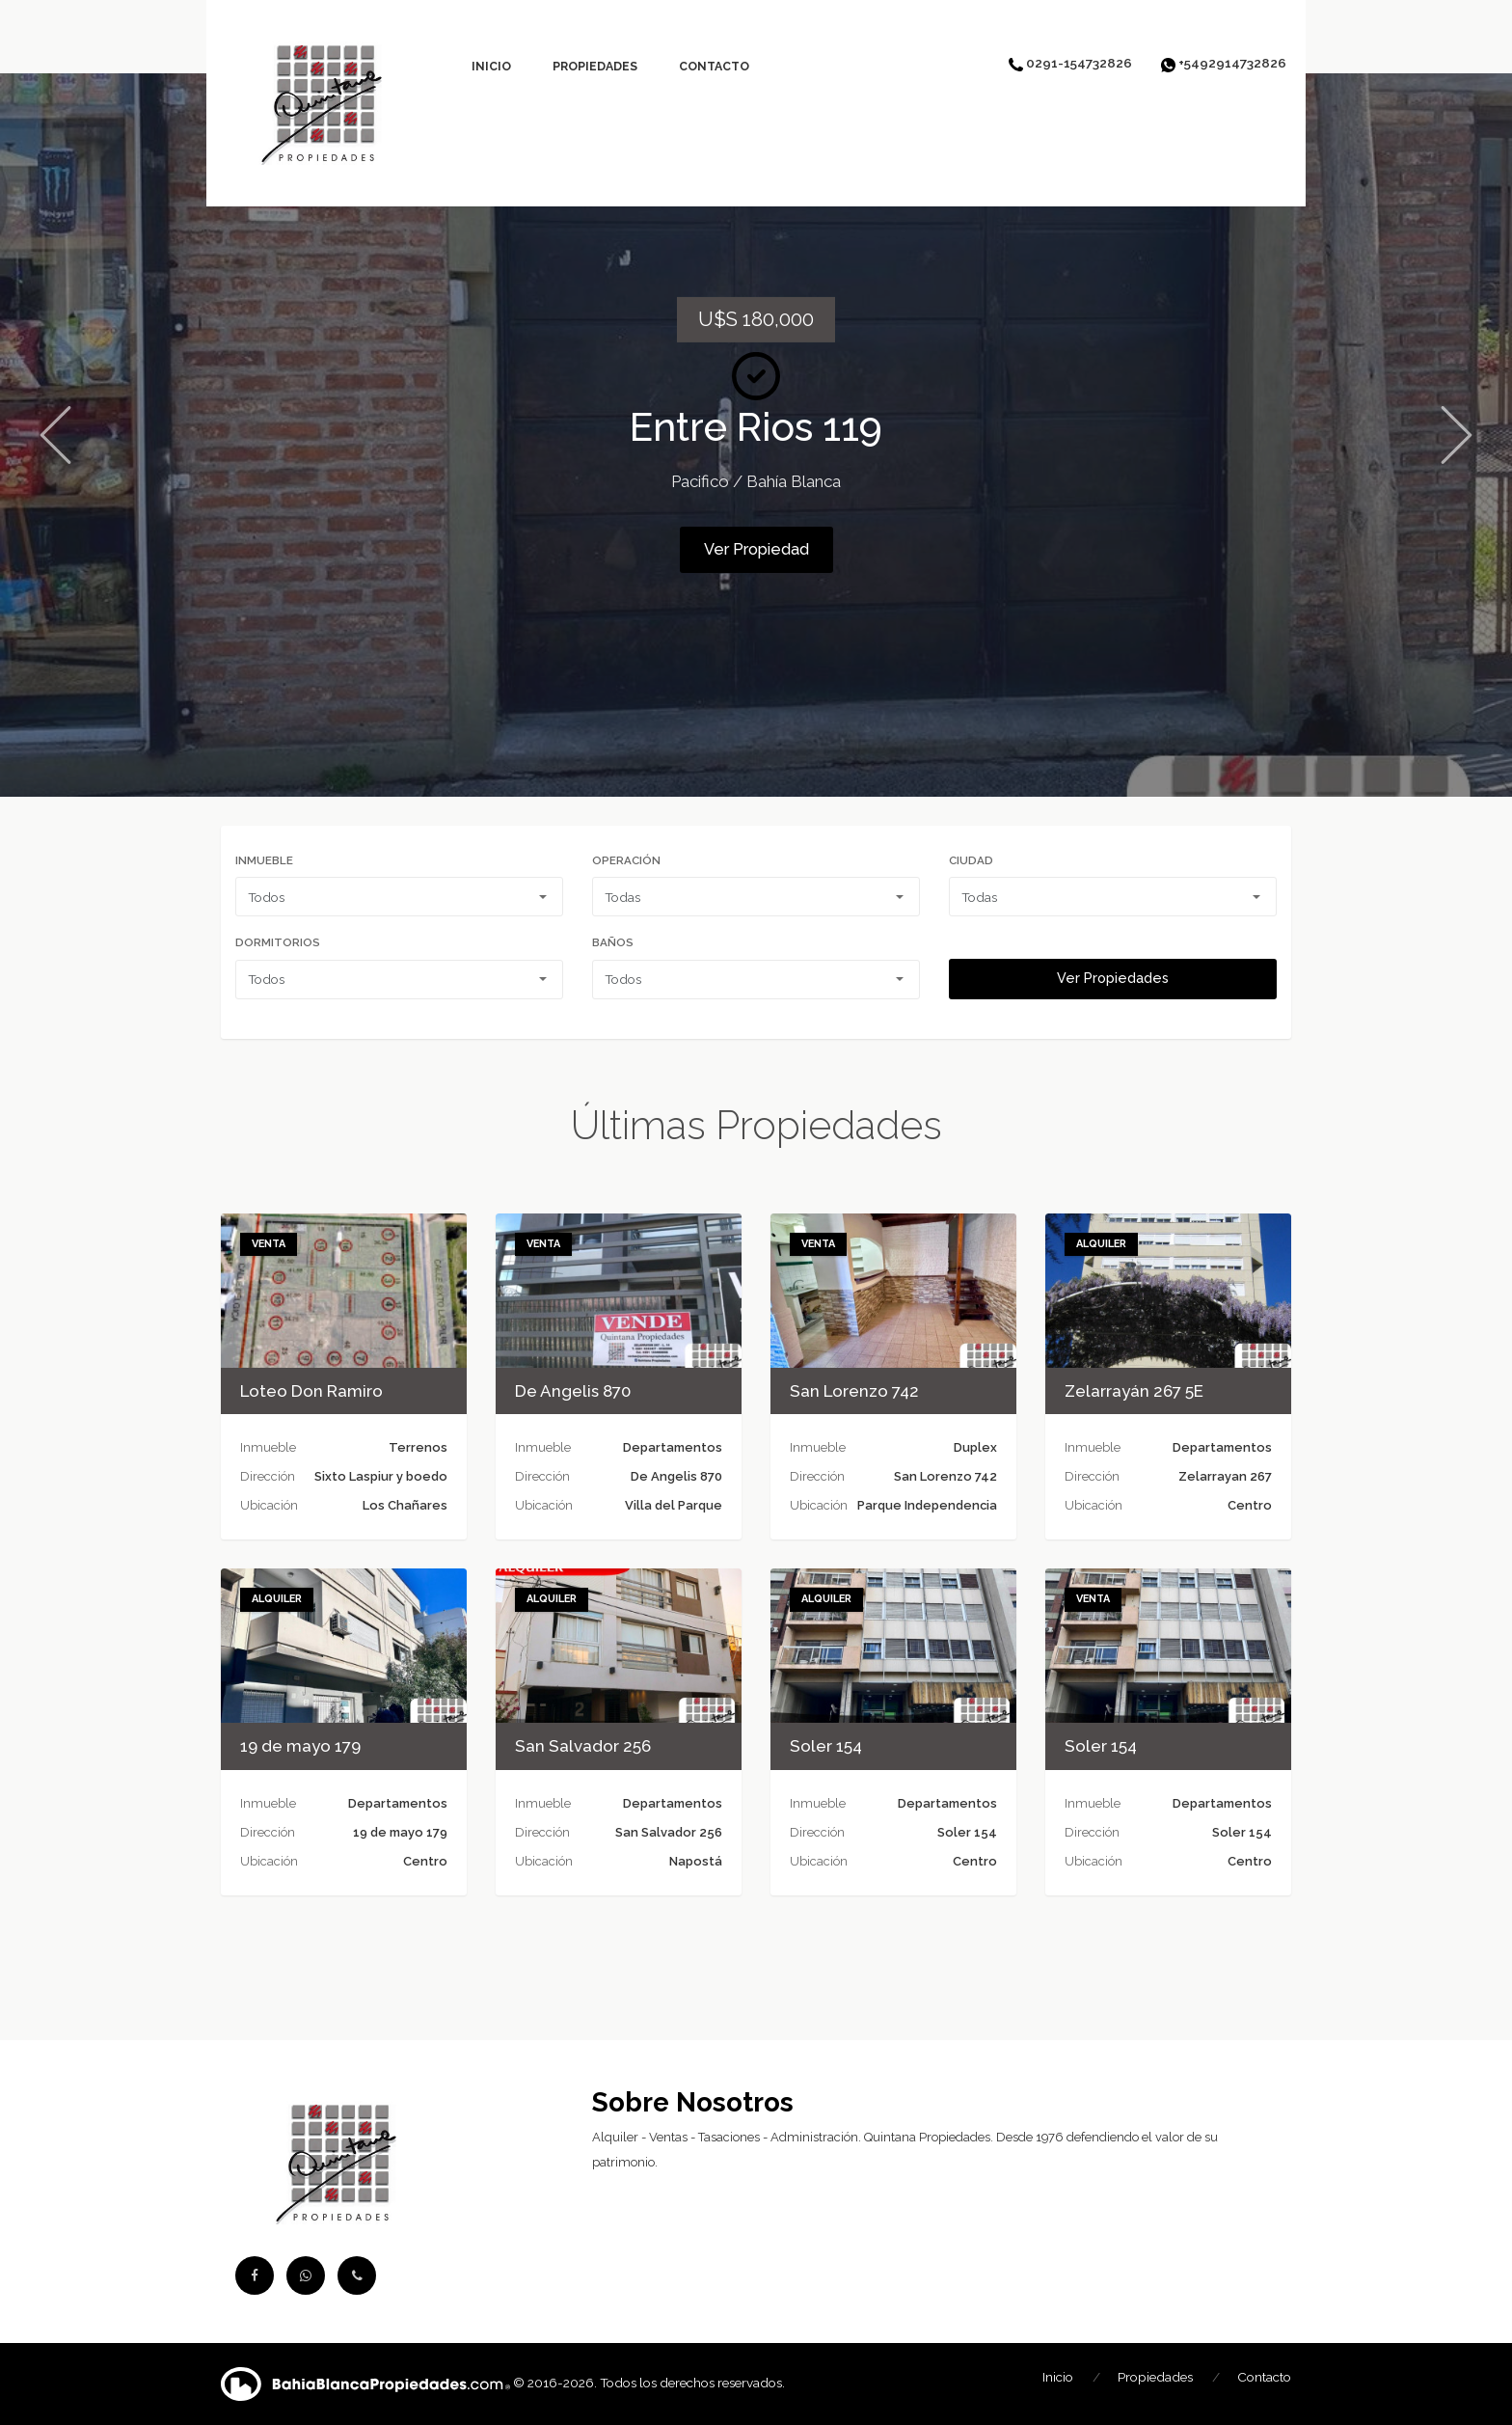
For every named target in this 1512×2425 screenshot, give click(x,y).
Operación (626, 860)
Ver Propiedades (1113, 978)
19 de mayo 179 (300, 1746)
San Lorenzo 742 (854, 1391)
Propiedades (595, 66)
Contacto (714, 66)
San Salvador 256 (583, 1746)
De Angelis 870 (573, 1391)
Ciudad (971, 860)
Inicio (491, 66)
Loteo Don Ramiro (311, 1391)
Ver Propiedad (756, 549)
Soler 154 (826, 1746)
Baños (613, 942)
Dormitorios (277, 942)
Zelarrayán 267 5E (1134, 1391)
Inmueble (264, 860)
